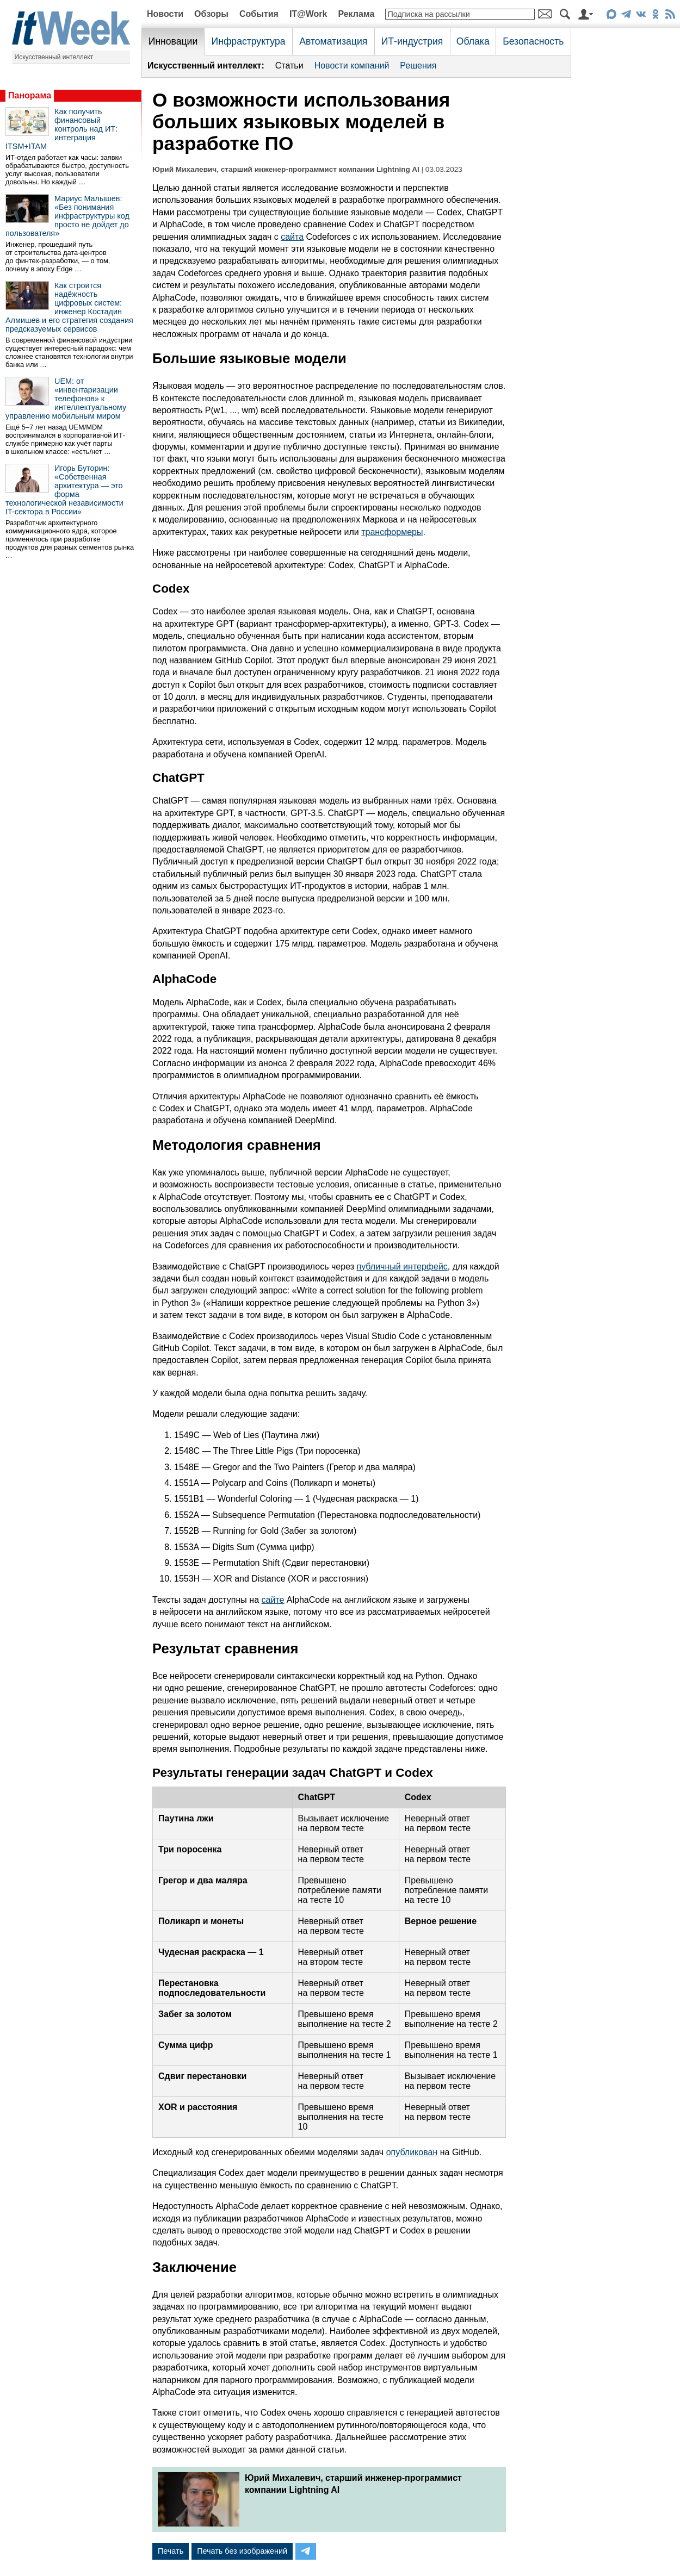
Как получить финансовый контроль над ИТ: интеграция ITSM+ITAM (61, 129)
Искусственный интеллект (54, 57)
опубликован (412, 2152)
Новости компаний (352, 65)
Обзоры (211, 13)
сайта (292, 236)
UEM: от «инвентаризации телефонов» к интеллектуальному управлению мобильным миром (65, 398)
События (259, 13)
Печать (170, 2551)
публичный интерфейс (402, 1266)
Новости (165, 13)
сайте (273, 1599)
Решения (418, 65)
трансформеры (392, 532)
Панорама (29, 95)
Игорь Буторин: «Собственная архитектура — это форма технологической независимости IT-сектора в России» (64, 490)
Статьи (289, 65)
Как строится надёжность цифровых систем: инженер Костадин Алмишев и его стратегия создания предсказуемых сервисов (69, 307)
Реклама (356, 13)
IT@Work (308, 13)
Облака (473, 41)
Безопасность (533, 41)
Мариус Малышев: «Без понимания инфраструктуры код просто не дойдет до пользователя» (67, 216)
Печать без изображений (242, 2551)
